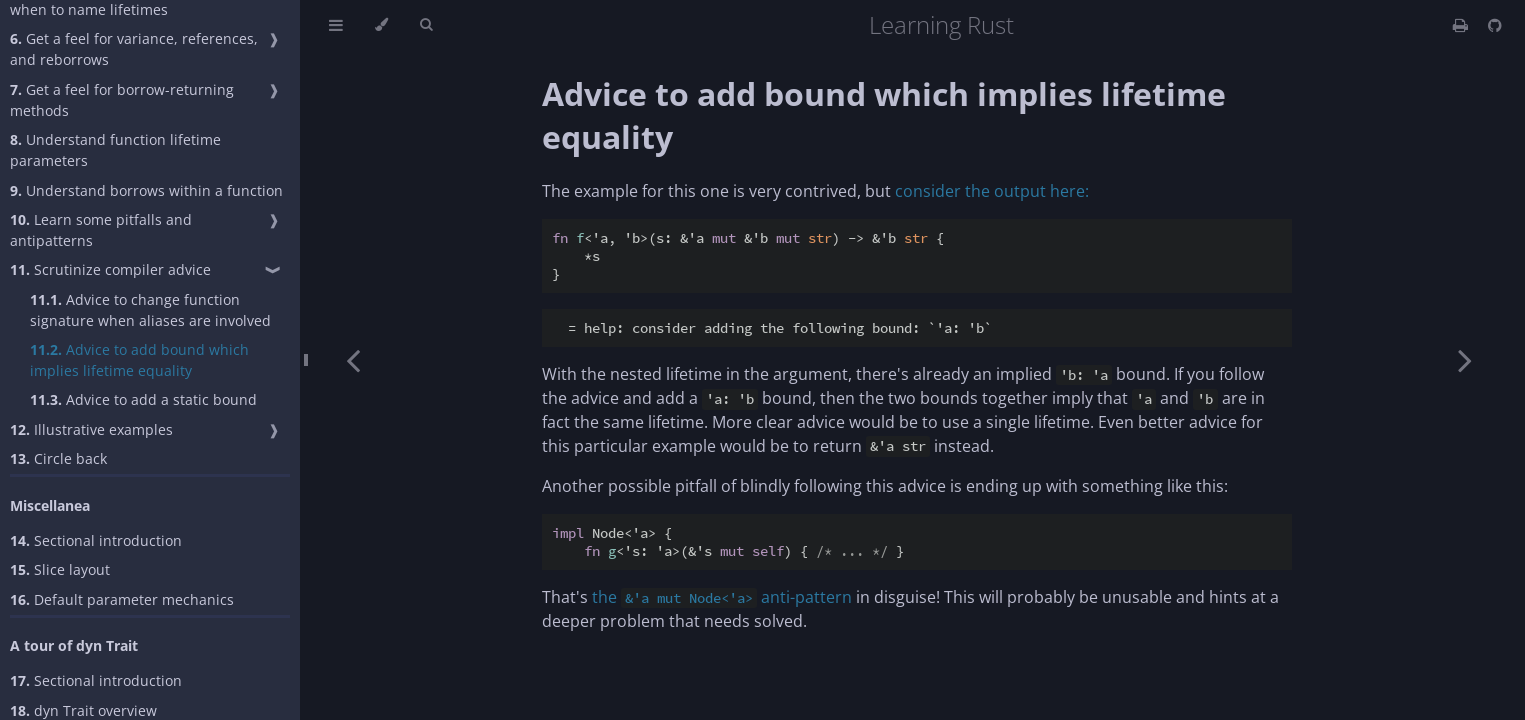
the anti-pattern (722, 597)
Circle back (58, 458)
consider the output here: (992, 191)
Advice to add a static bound (143, 399)
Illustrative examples (91, 429)
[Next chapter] (1465, 360)
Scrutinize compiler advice (110, 269)
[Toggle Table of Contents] (336, 25)
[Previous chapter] (353, 360)
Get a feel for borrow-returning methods (122, 100)
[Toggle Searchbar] (426, 25)
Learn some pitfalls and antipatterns (101, 230)
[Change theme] (381, 25)
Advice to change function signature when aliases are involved (150, 310)
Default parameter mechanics (122, 599)
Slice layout (60, 569)
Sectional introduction (96, 540)
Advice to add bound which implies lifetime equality (139, 360)
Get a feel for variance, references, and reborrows (134, 49)
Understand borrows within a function (146, 190)
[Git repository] (1495, 25)
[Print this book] (1462, 25)
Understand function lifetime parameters (115, 150)
